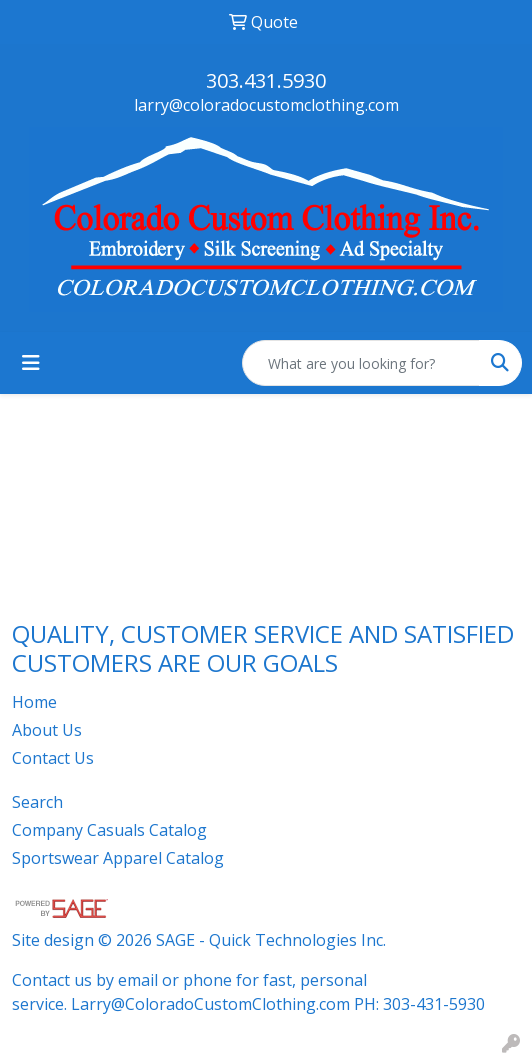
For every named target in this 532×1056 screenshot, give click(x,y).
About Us (47, 730)
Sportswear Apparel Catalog (118, 858)
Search (37, 802)
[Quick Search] (361, 363)
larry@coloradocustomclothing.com (266, 105)
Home (34, 702)
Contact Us (53, 758)
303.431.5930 (266, 80)
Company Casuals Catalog (109, 830)
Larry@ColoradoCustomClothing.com (210, 1004)
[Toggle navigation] (31, 363)
